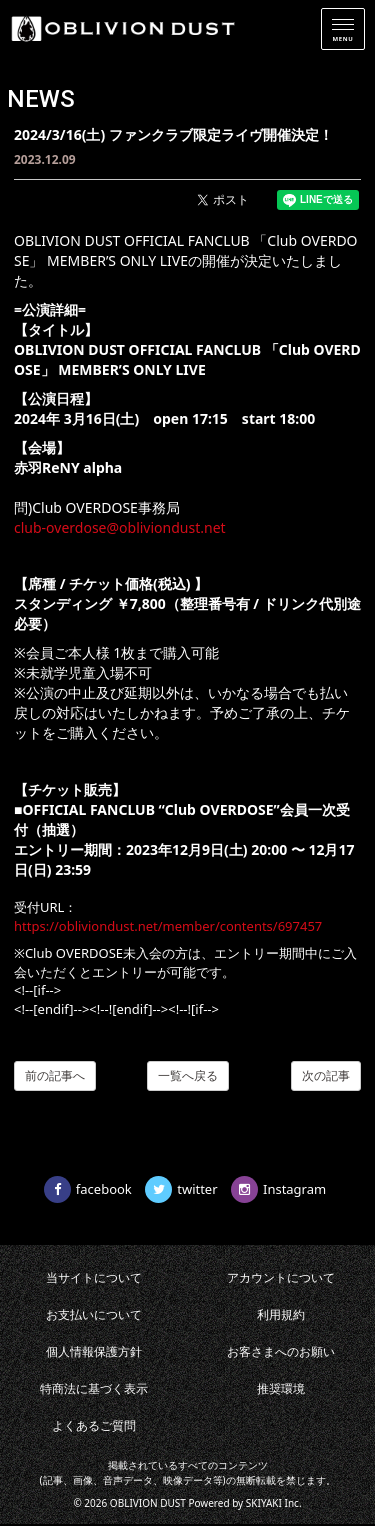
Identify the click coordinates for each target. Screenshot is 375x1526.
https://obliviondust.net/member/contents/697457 (168, 926)
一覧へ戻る (188, 1075)
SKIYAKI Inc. (274, 1503)
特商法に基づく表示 (94, 1388)
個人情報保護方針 (94, 1351)
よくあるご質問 (94, 1425)
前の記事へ (55, 1075)
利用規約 (281, 1314)
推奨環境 (281, 1388)
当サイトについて (94, 1277)
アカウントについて (281, 1277)
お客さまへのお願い (281, 1351)
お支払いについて (94, 1314)
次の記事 (326, 1075)
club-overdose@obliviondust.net (120, 527)
